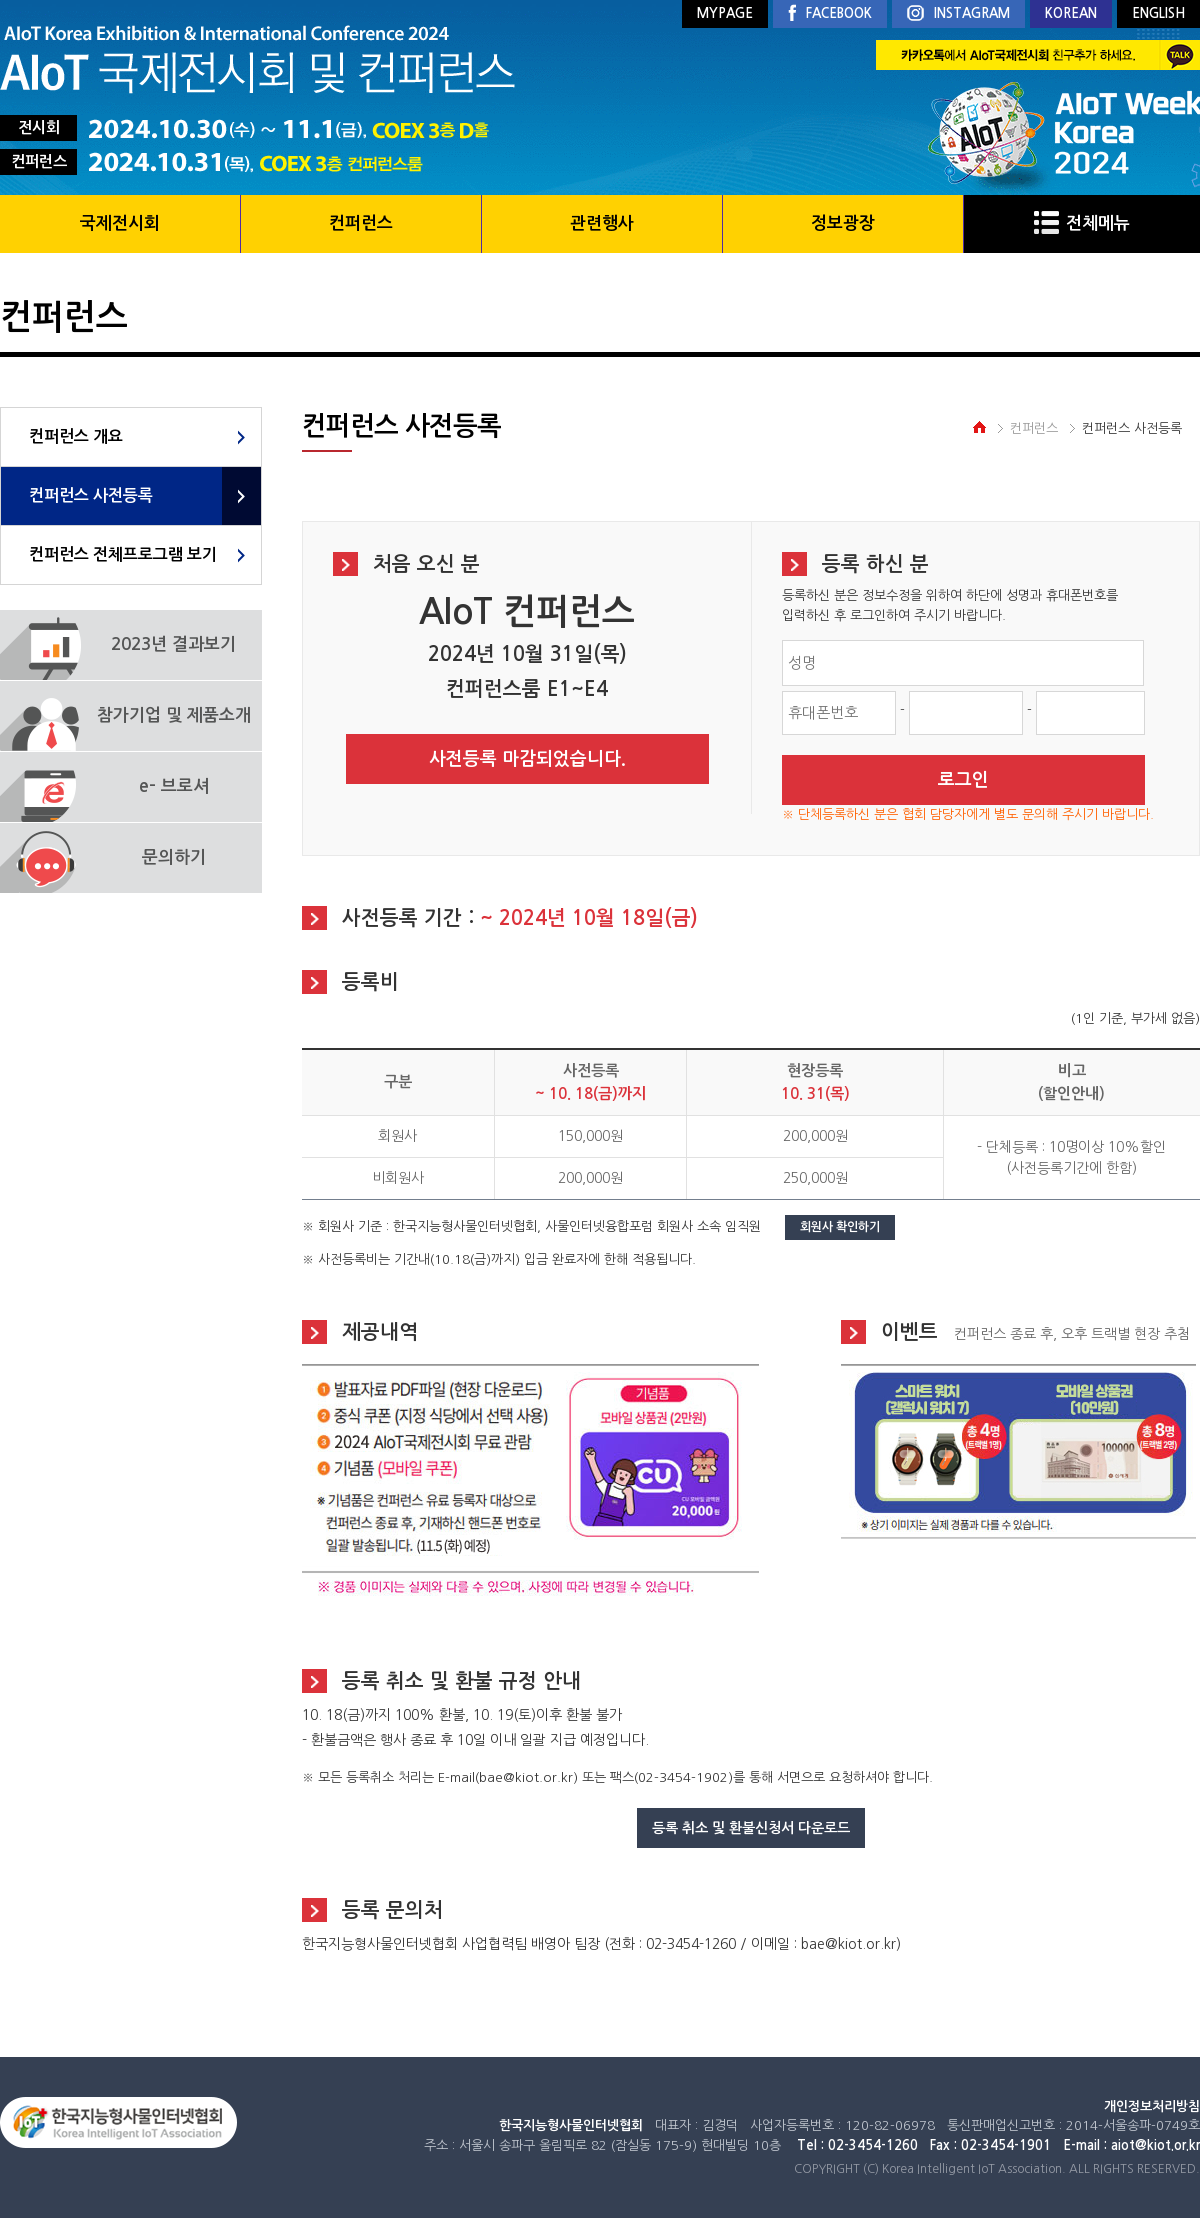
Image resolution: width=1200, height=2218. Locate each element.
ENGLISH (1158, 13)
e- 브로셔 (174, 786)
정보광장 (843, 223)
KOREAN (1071, 13)
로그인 (963, 780)
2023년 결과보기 (173, 644)
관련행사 (602, 223)
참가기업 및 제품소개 (174, 715)
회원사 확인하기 (840, 1227)
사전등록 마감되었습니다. (527, 759)
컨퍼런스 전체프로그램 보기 (123, 554)
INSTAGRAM (958, 14)
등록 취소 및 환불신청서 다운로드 (751, 1828)
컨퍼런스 (361, 223)
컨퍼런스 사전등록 (91, 495)
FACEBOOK (830, 14)
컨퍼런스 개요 (76, 436)
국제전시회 (120, 223)
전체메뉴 (1082, 223)
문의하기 (174, 857)
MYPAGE (725, 13)
